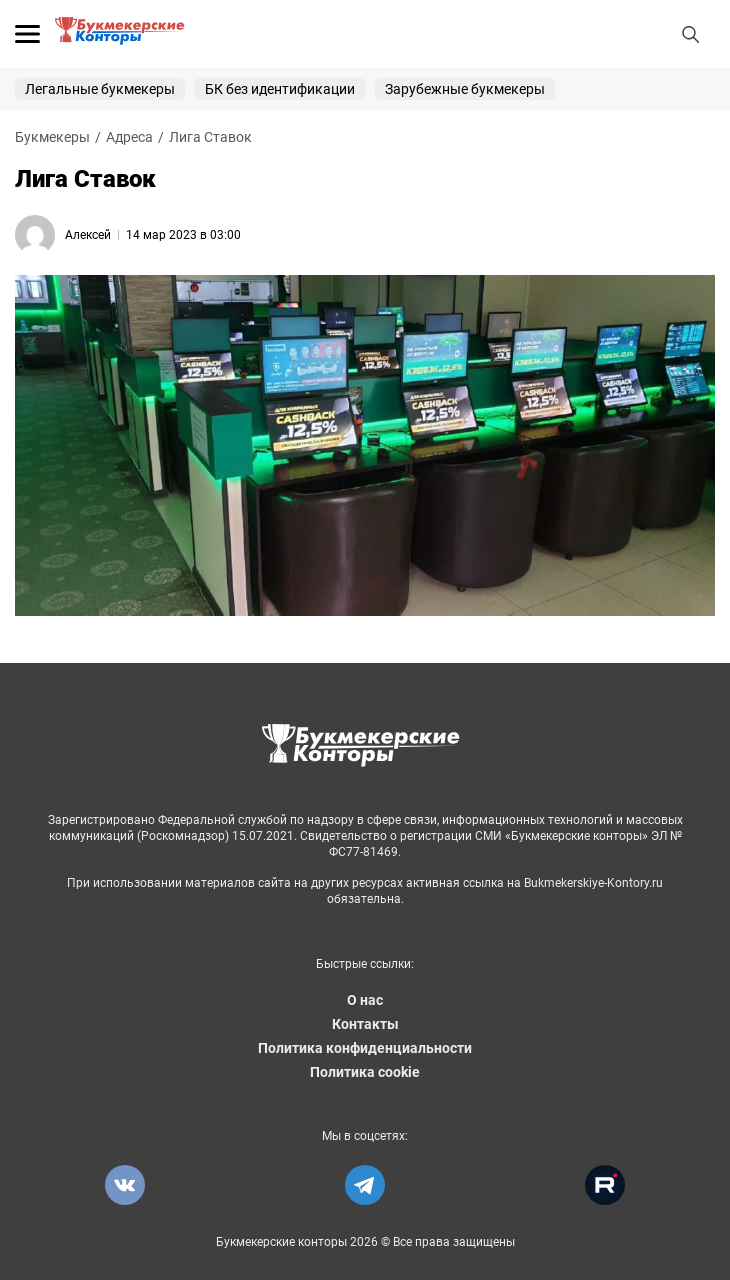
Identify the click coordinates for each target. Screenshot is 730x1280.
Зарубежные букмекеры (465, 89)
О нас (365, 1000)
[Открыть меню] (27, 34)
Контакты (365, 1024)
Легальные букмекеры (100, 89)
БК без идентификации (280, 89)
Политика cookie (365, 1072)
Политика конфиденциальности (365, 1048)
